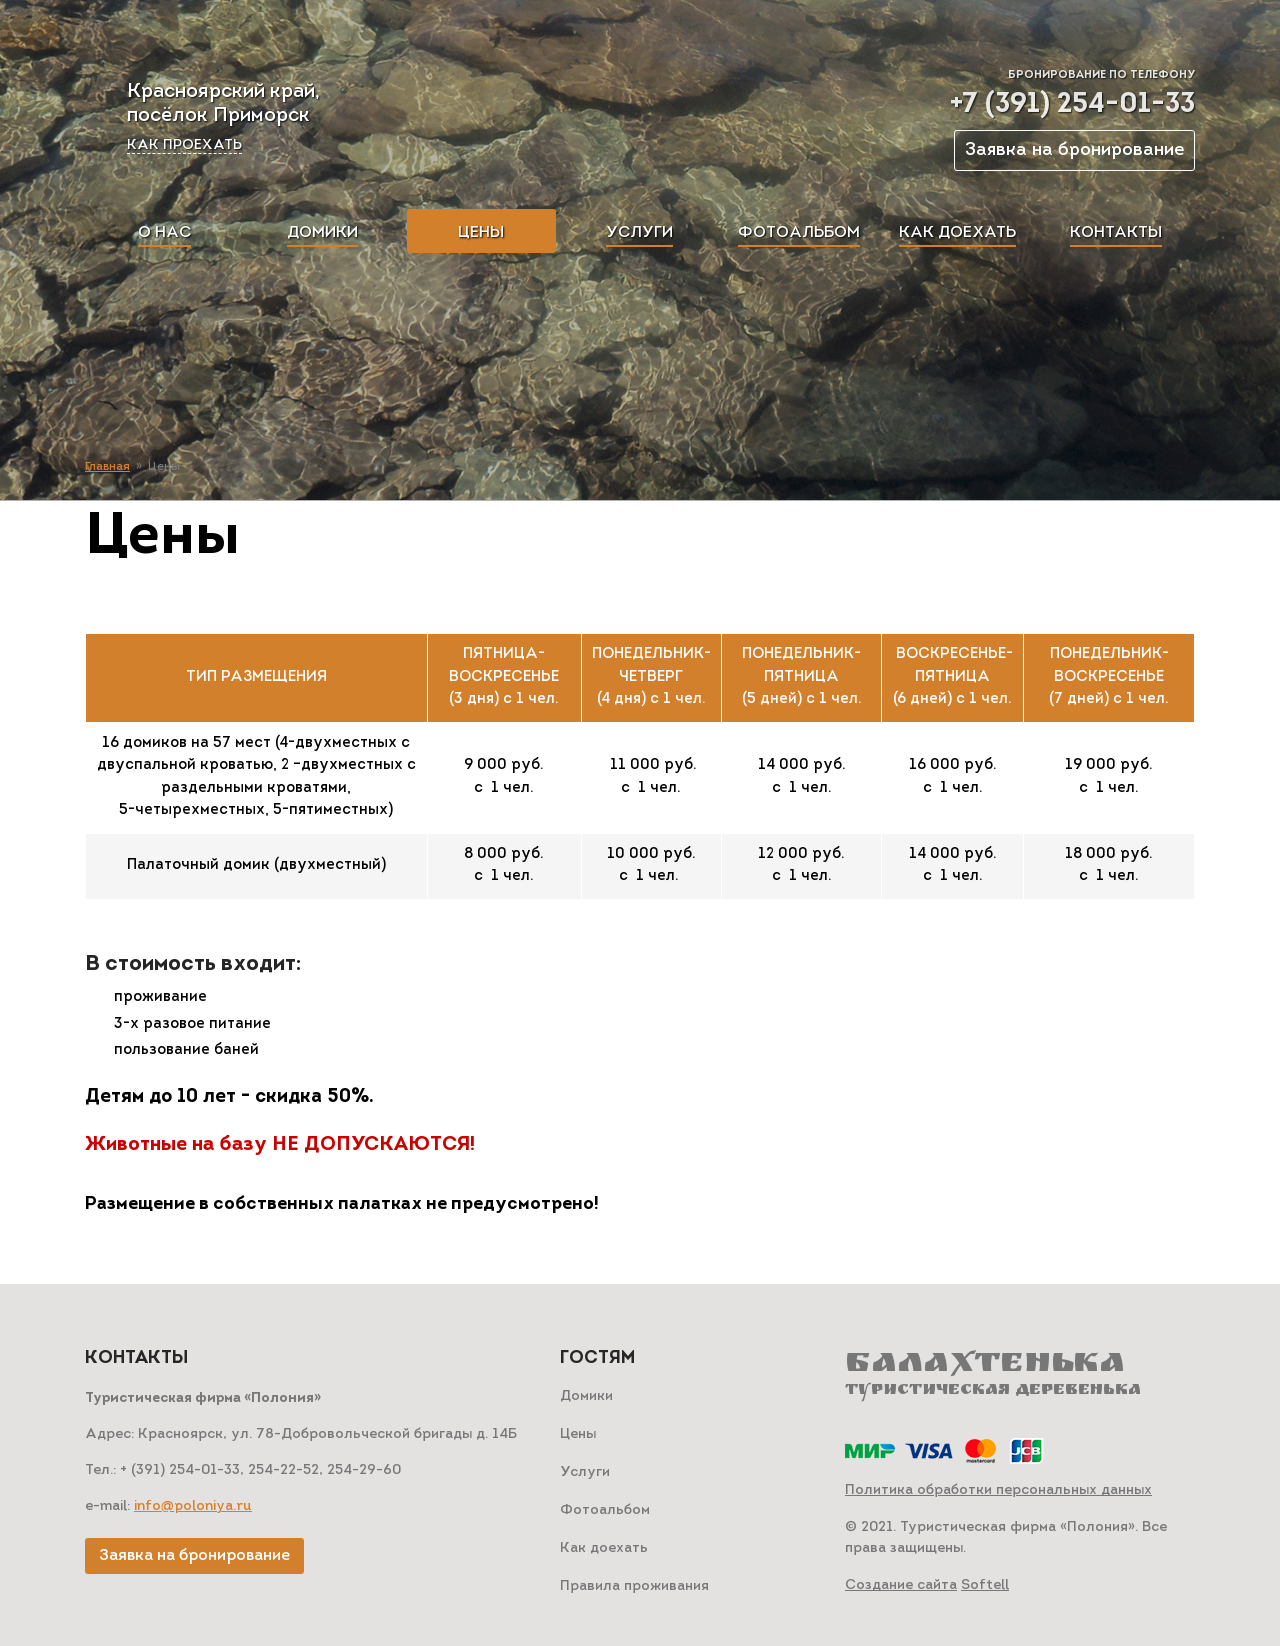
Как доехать (604, 1548)
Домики (586, 1396)
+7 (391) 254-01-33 (1072, 105)
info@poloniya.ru (193, 1506)
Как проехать (184, 145)
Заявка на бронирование (1074, 150)
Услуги (585, 1472)
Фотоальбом (605, 1510)
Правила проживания (634, 1586)
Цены (578, 1434)
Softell (985, 1585)
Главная (107, 467)
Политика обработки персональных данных (998, 1490)
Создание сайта (901, 1585)
